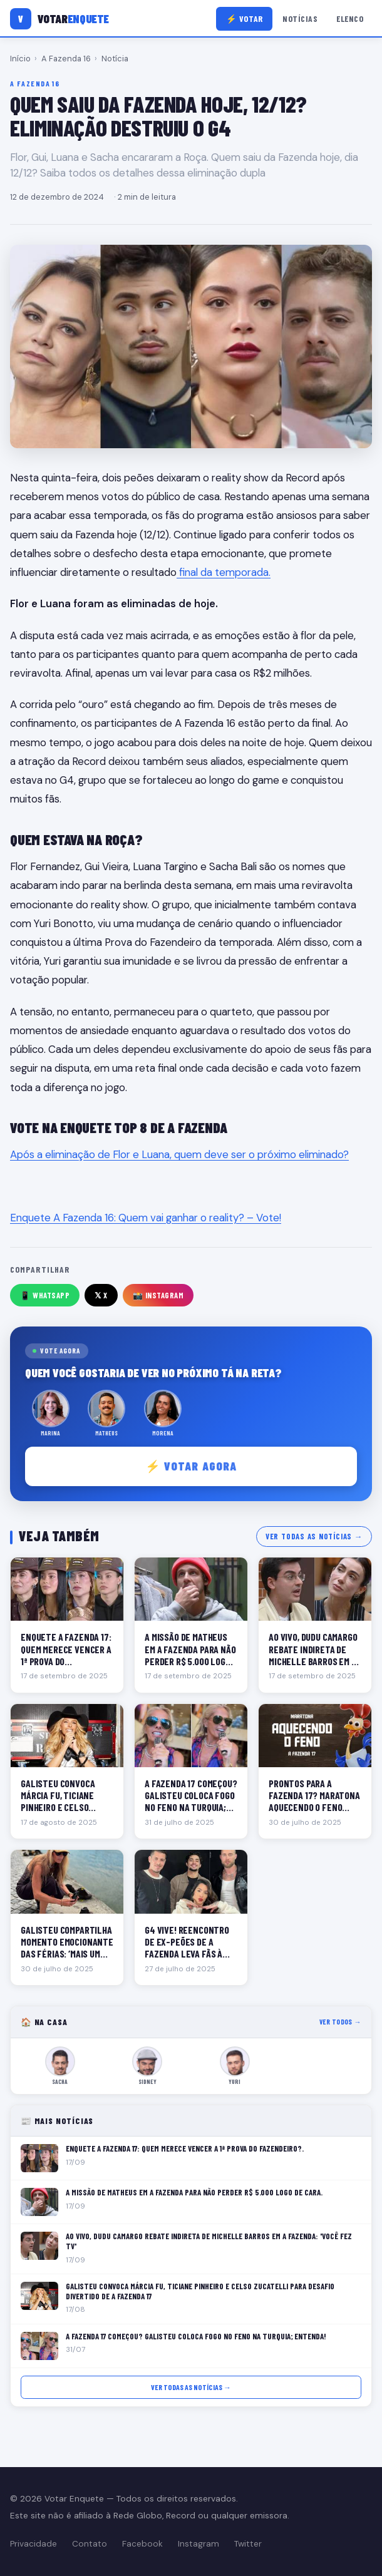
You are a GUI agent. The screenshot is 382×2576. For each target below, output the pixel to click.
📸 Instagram (158, 1295)
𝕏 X (101, 1295)
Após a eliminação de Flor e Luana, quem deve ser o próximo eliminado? (179, 1154)
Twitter (248, 2543)
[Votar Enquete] (59, 18)
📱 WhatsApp (45, 1295)
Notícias (299, 18)
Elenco (349, 18)
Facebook (142, 2543)
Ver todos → (340, 2022)
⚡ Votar (244, 18)
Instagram (198, 2543)
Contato (89, 2543)
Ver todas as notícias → (314, 1536)
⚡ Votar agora (191, 1466)
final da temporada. (224, 572)
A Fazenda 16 (66, 58)
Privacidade (33, 2543)
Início (20, 58)
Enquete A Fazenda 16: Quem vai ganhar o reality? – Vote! (145, 1217)
